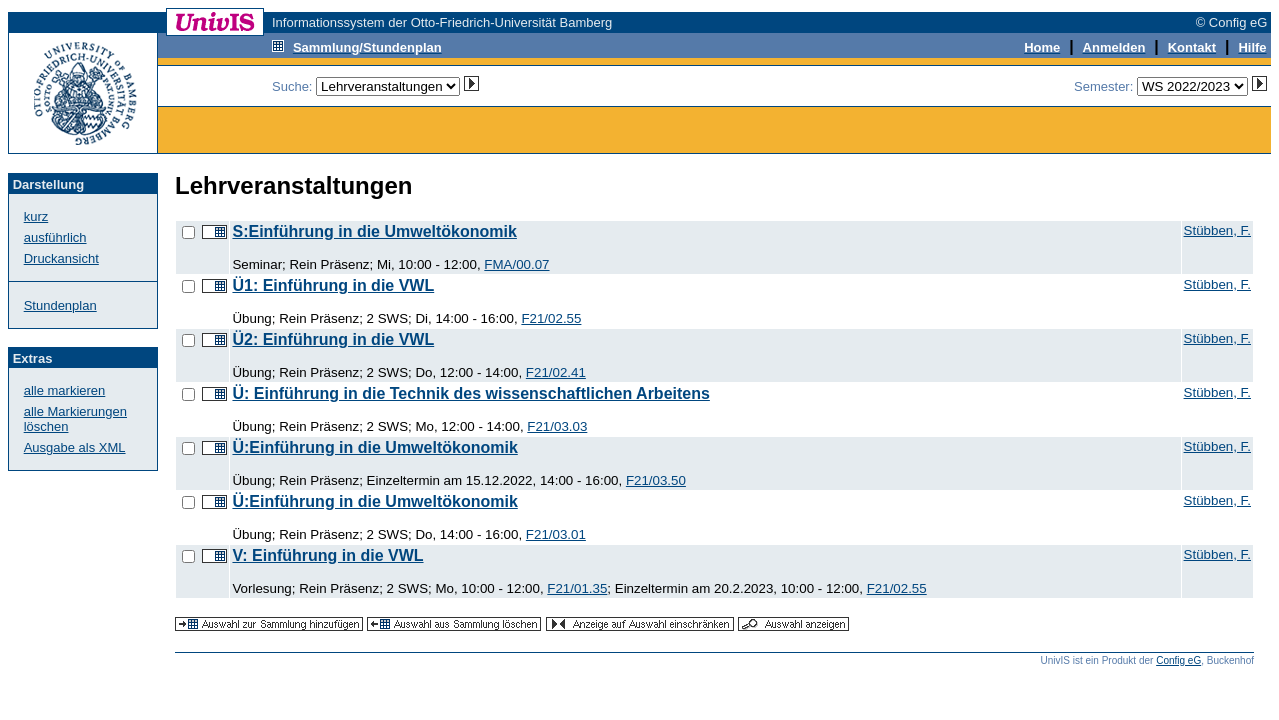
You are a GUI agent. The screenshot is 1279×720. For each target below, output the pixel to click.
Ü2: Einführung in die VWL (333, 339)
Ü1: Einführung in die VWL (333, 285)
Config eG (1178, 660)
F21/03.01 (556, 534)
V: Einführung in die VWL (327, 555)
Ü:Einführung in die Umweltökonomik (374, 447)
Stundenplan (60, 305)
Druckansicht (61, 258)
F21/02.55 (551, 318)
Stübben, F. (1217, 230)
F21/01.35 (577, 588)
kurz (36, 216)
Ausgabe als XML (75, 447)
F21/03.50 (656, 480)
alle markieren (65, 390)
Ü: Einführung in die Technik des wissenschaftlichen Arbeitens (470, 393)
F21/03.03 (557, 426)
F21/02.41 (556, 372)
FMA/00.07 (516, 264)
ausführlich (55, 237)
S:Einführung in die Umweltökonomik (374, 231)
